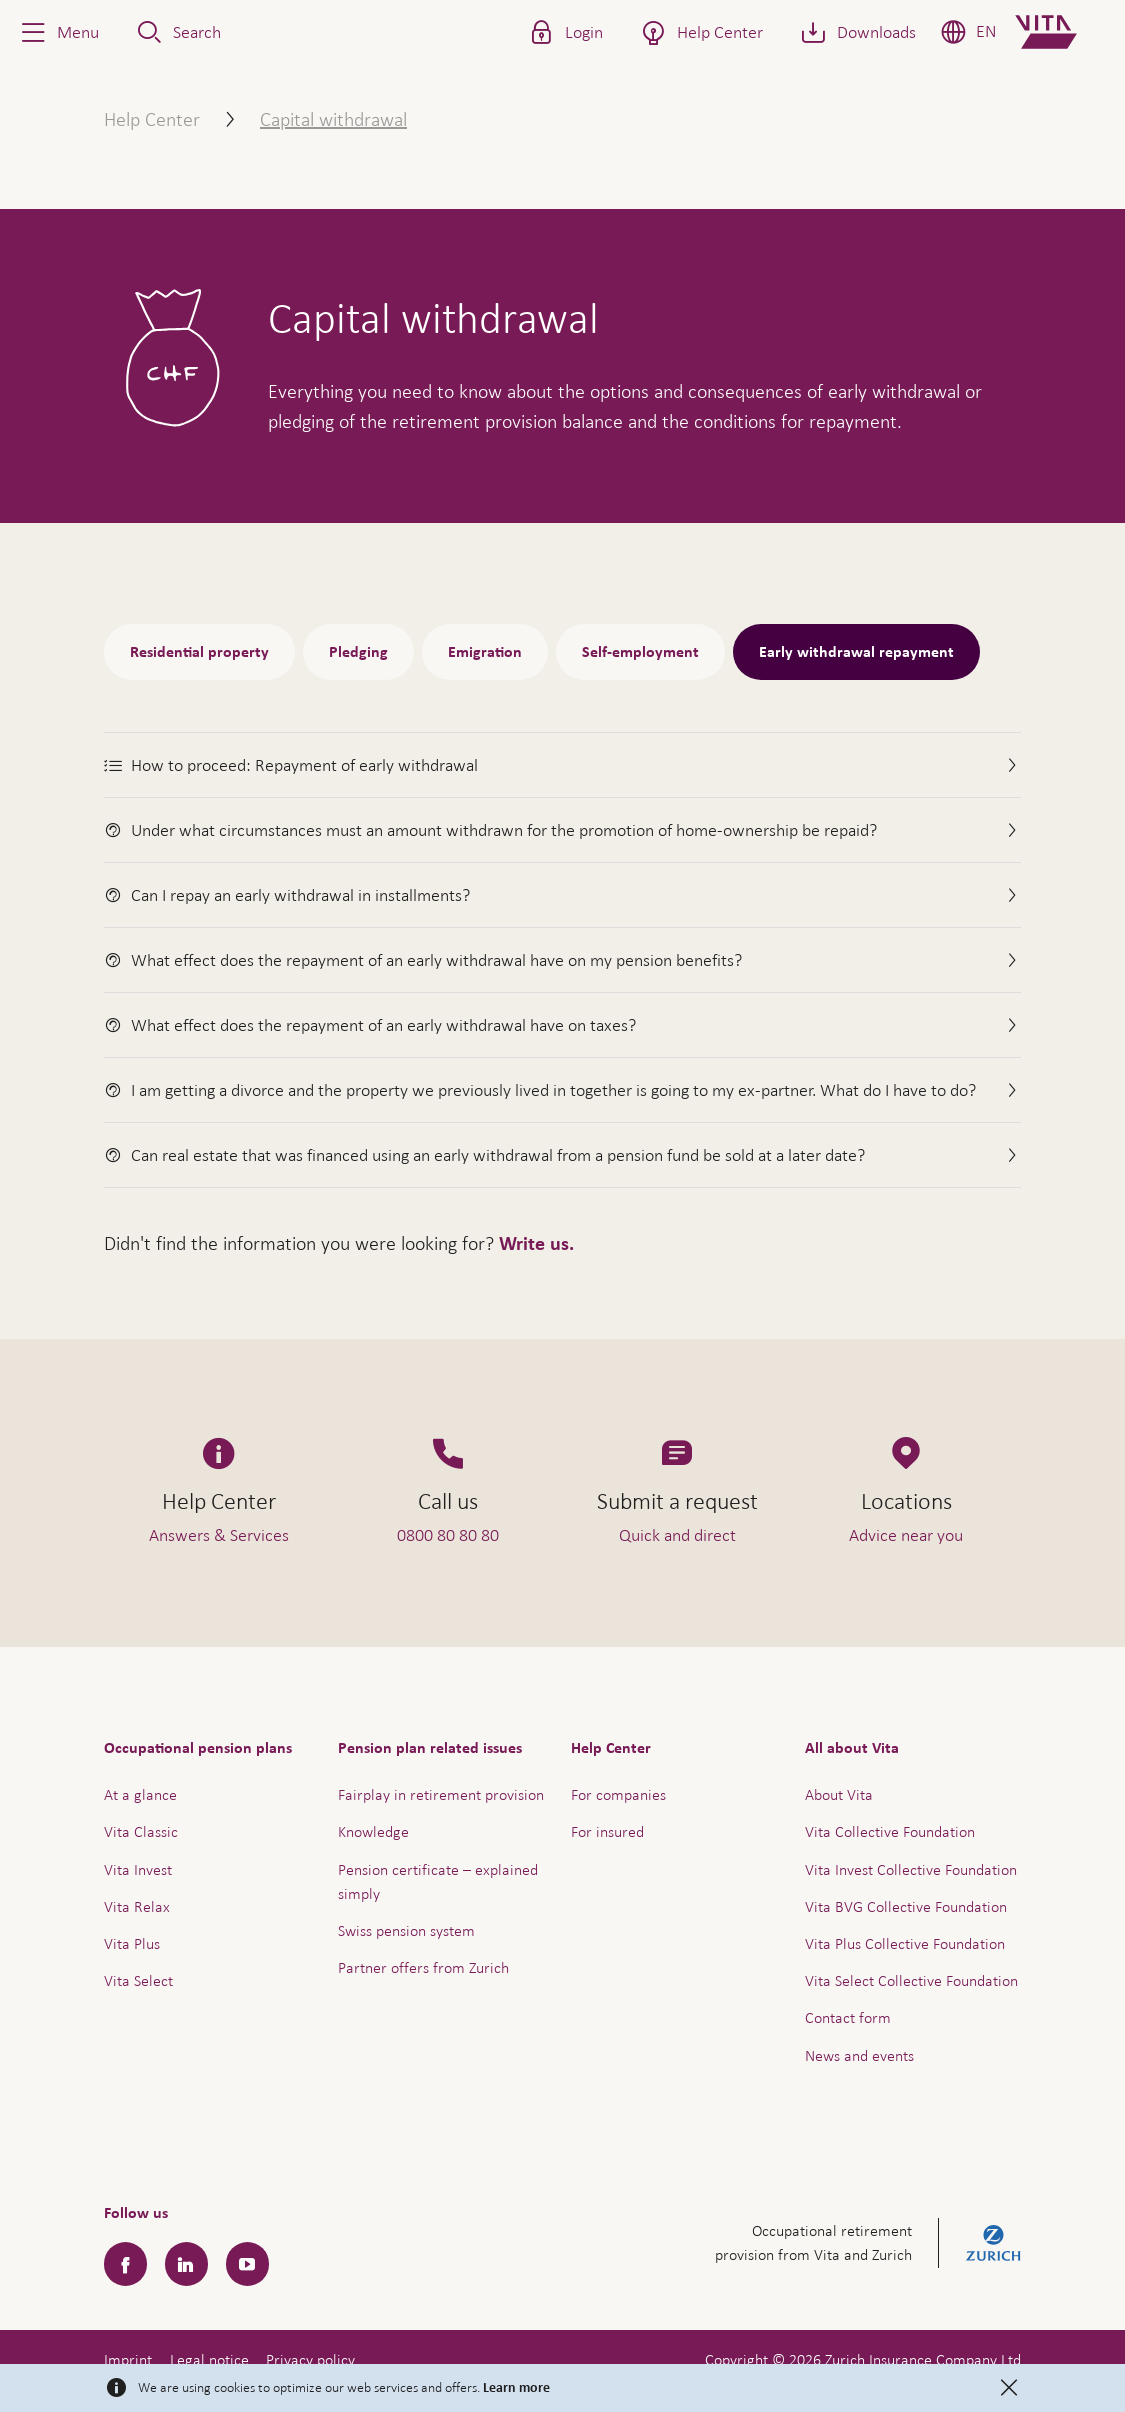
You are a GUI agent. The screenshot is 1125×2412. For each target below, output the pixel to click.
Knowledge (373, 1831)
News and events (859, 2055)
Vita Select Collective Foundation (911, 1980)
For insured (607, 1831)
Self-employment (640, 652)
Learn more (516, 2388)
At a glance (140, 1794)
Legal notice (209, 2359)
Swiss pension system (406, 1930)
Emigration (485, 652)
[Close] (1009, 2388)
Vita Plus (132, 1943)
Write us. (536, 1244)
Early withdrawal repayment (856, 652)
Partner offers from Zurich (423, 1967)
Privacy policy (310, 2359)
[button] (58, 32)
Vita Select (138, 1980)
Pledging (358, 652)
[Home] (1062, 32)
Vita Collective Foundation (890, 1831)
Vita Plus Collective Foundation (905, 1943)
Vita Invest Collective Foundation (911, 1869)
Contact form (848, 2017)
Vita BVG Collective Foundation (906, 1906)
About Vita (839, 1794)
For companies (618, 1794)
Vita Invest (138, 1869)
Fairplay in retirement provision (441, 1794)
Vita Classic (141, 1831)
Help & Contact (969, 2346)
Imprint (128, 2359)
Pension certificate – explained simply (438, 1881)
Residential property (199, 652)
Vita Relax (137, 1906)
